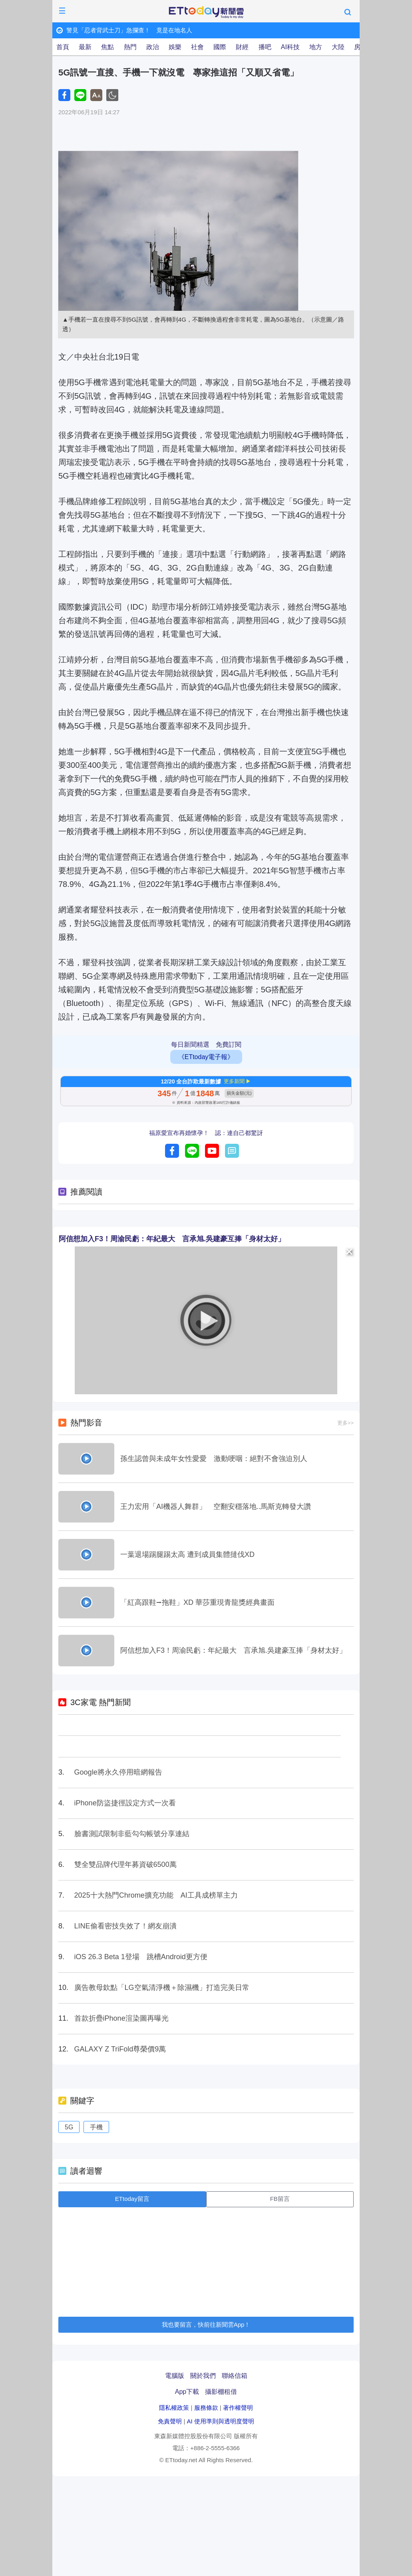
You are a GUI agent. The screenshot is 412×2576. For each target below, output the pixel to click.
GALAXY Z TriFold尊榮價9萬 (120, 2049)
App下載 (187, 2391)
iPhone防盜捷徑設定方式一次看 (125, 1803)
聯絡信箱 (234, 2375)
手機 (96, 2127)
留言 (232, 1151)
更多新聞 (234, 1081)
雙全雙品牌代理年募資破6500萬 (125, 1864)
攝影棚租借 (221, 2391)
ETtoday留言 (132, 2198)
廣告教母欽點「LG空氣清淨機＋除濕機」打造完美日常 (161, 1988)
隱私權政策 (174, 2407)
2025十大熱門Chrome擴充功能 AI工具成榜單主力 (156, 1895)
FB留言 (280, 2198)
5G (69, 2127)
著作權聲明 (238, 2407)
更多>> (345, 1423)
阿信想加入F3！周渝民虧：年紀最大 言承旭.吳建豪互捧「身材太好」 (172, 1239)
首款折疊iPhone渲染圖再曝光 (121, 2018)
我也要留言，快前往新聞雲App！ (206, 2324)
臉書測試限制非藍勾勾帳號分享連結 (131, 1834)
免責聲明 (170, 2421)
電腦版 (174, 2375)
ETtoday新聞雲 (206, 12)
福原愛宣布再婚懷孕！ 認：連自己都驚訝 (206, 1132)
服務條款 (206, 2407)
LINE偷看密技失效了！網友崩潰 (125, 1926)
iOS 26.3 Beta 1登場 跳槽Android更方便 (140, 1957)
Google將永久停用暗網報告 (118, 1772)
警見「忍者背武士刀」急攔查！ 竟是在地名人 (129, 30)
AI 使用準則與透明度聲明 (220, 2421)
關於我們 (203, 2375)
